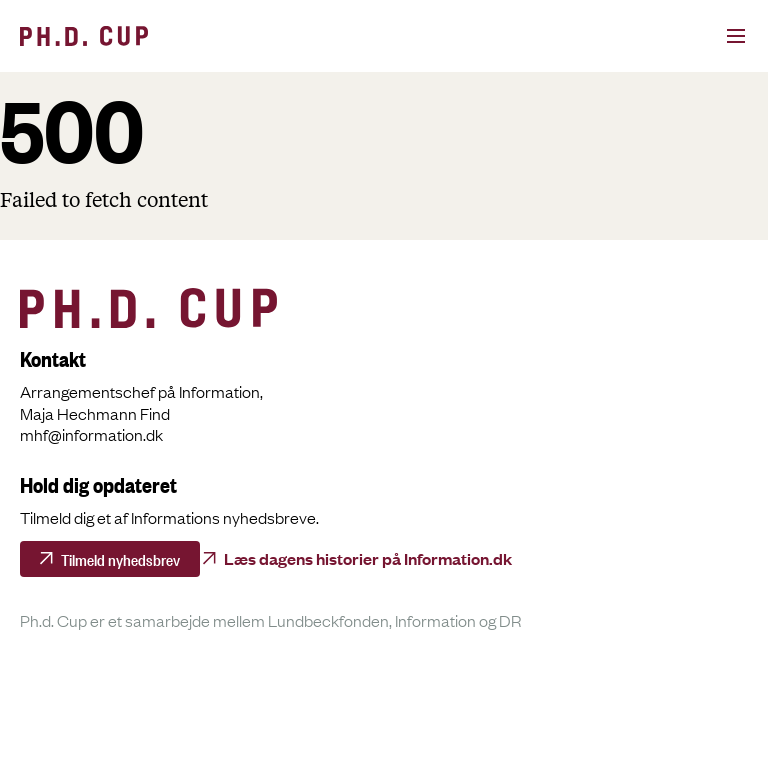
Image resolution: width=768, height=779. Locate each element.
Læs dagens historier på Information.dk (368, 558)
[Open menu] (714, 36)
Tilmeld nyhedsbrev (120, 558)
